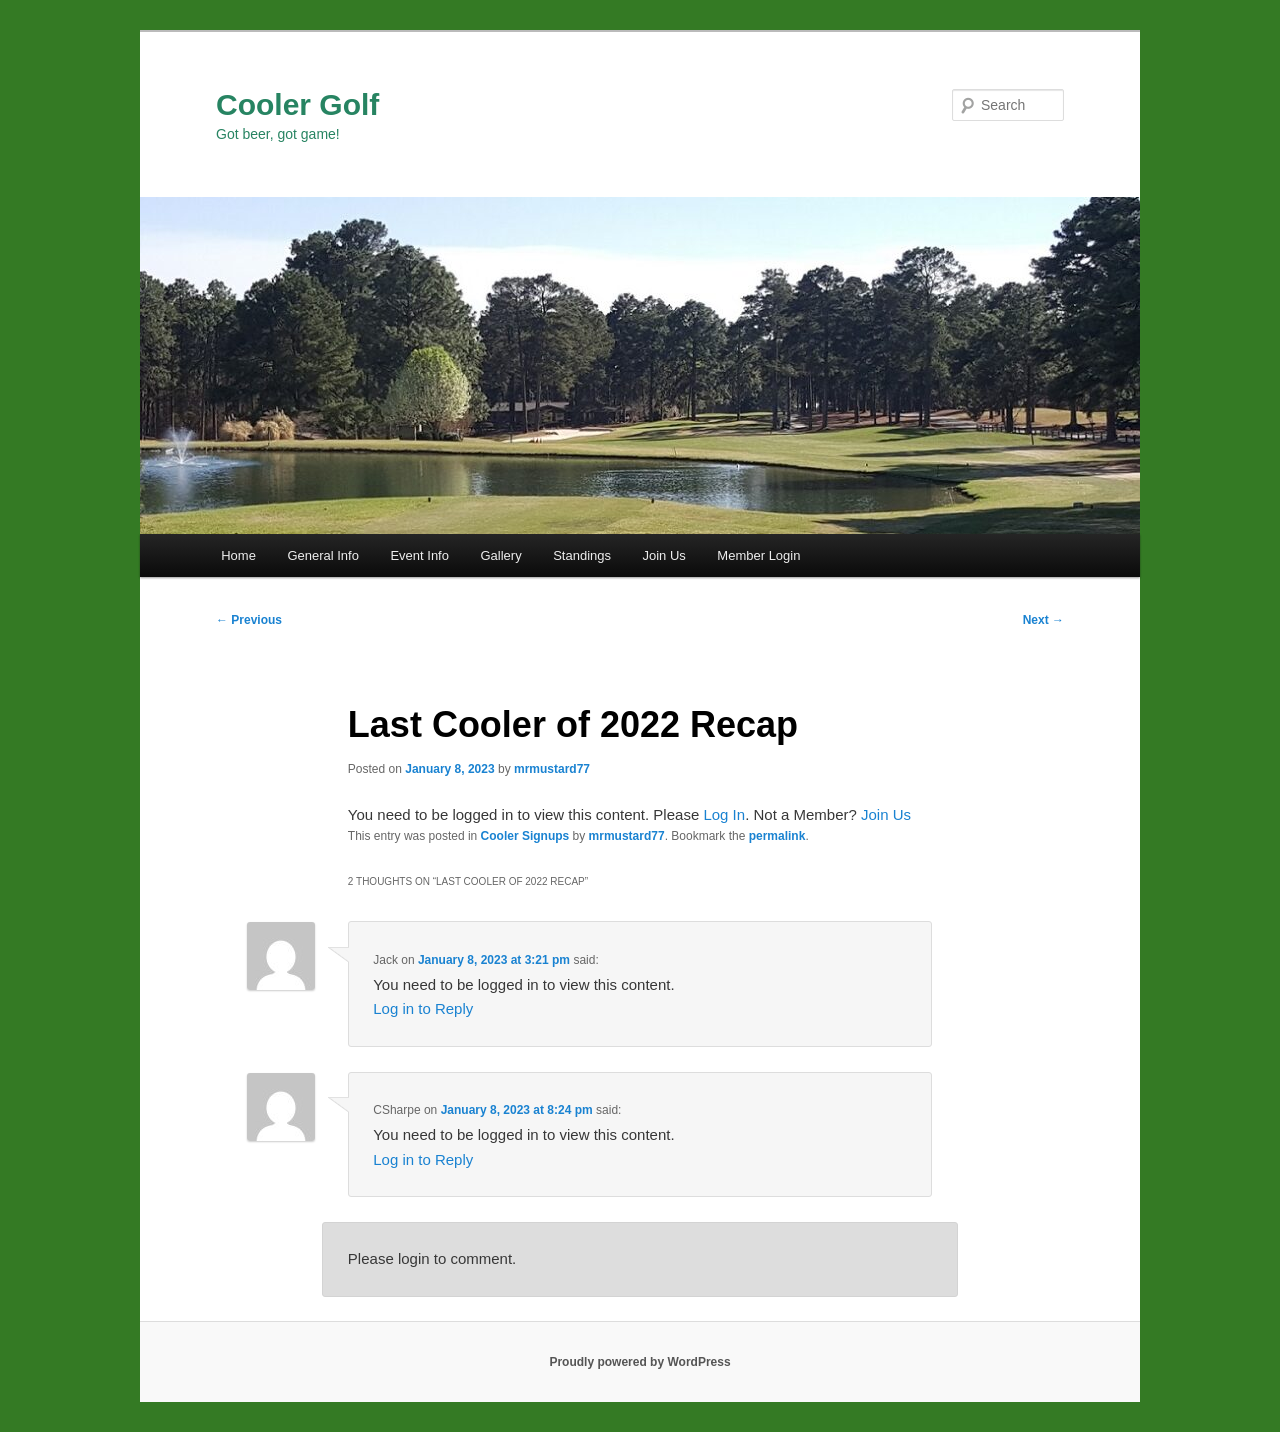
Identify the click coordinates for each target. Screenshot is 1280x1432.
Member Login (758, 555)
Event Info (419, 555)
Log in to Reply (423, 1008)
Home (238, 555)
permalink (777, 836)
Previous (249, 620)
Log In (724, 814)
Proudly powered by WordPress (639, 1362)
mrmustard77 (552, 769)
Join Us (663, 555)
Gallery (500, 555)
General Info (323, 555)
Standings (582, 555)
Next (1043, 620)
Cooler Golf (297, 104)
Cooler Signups (525, 836)
